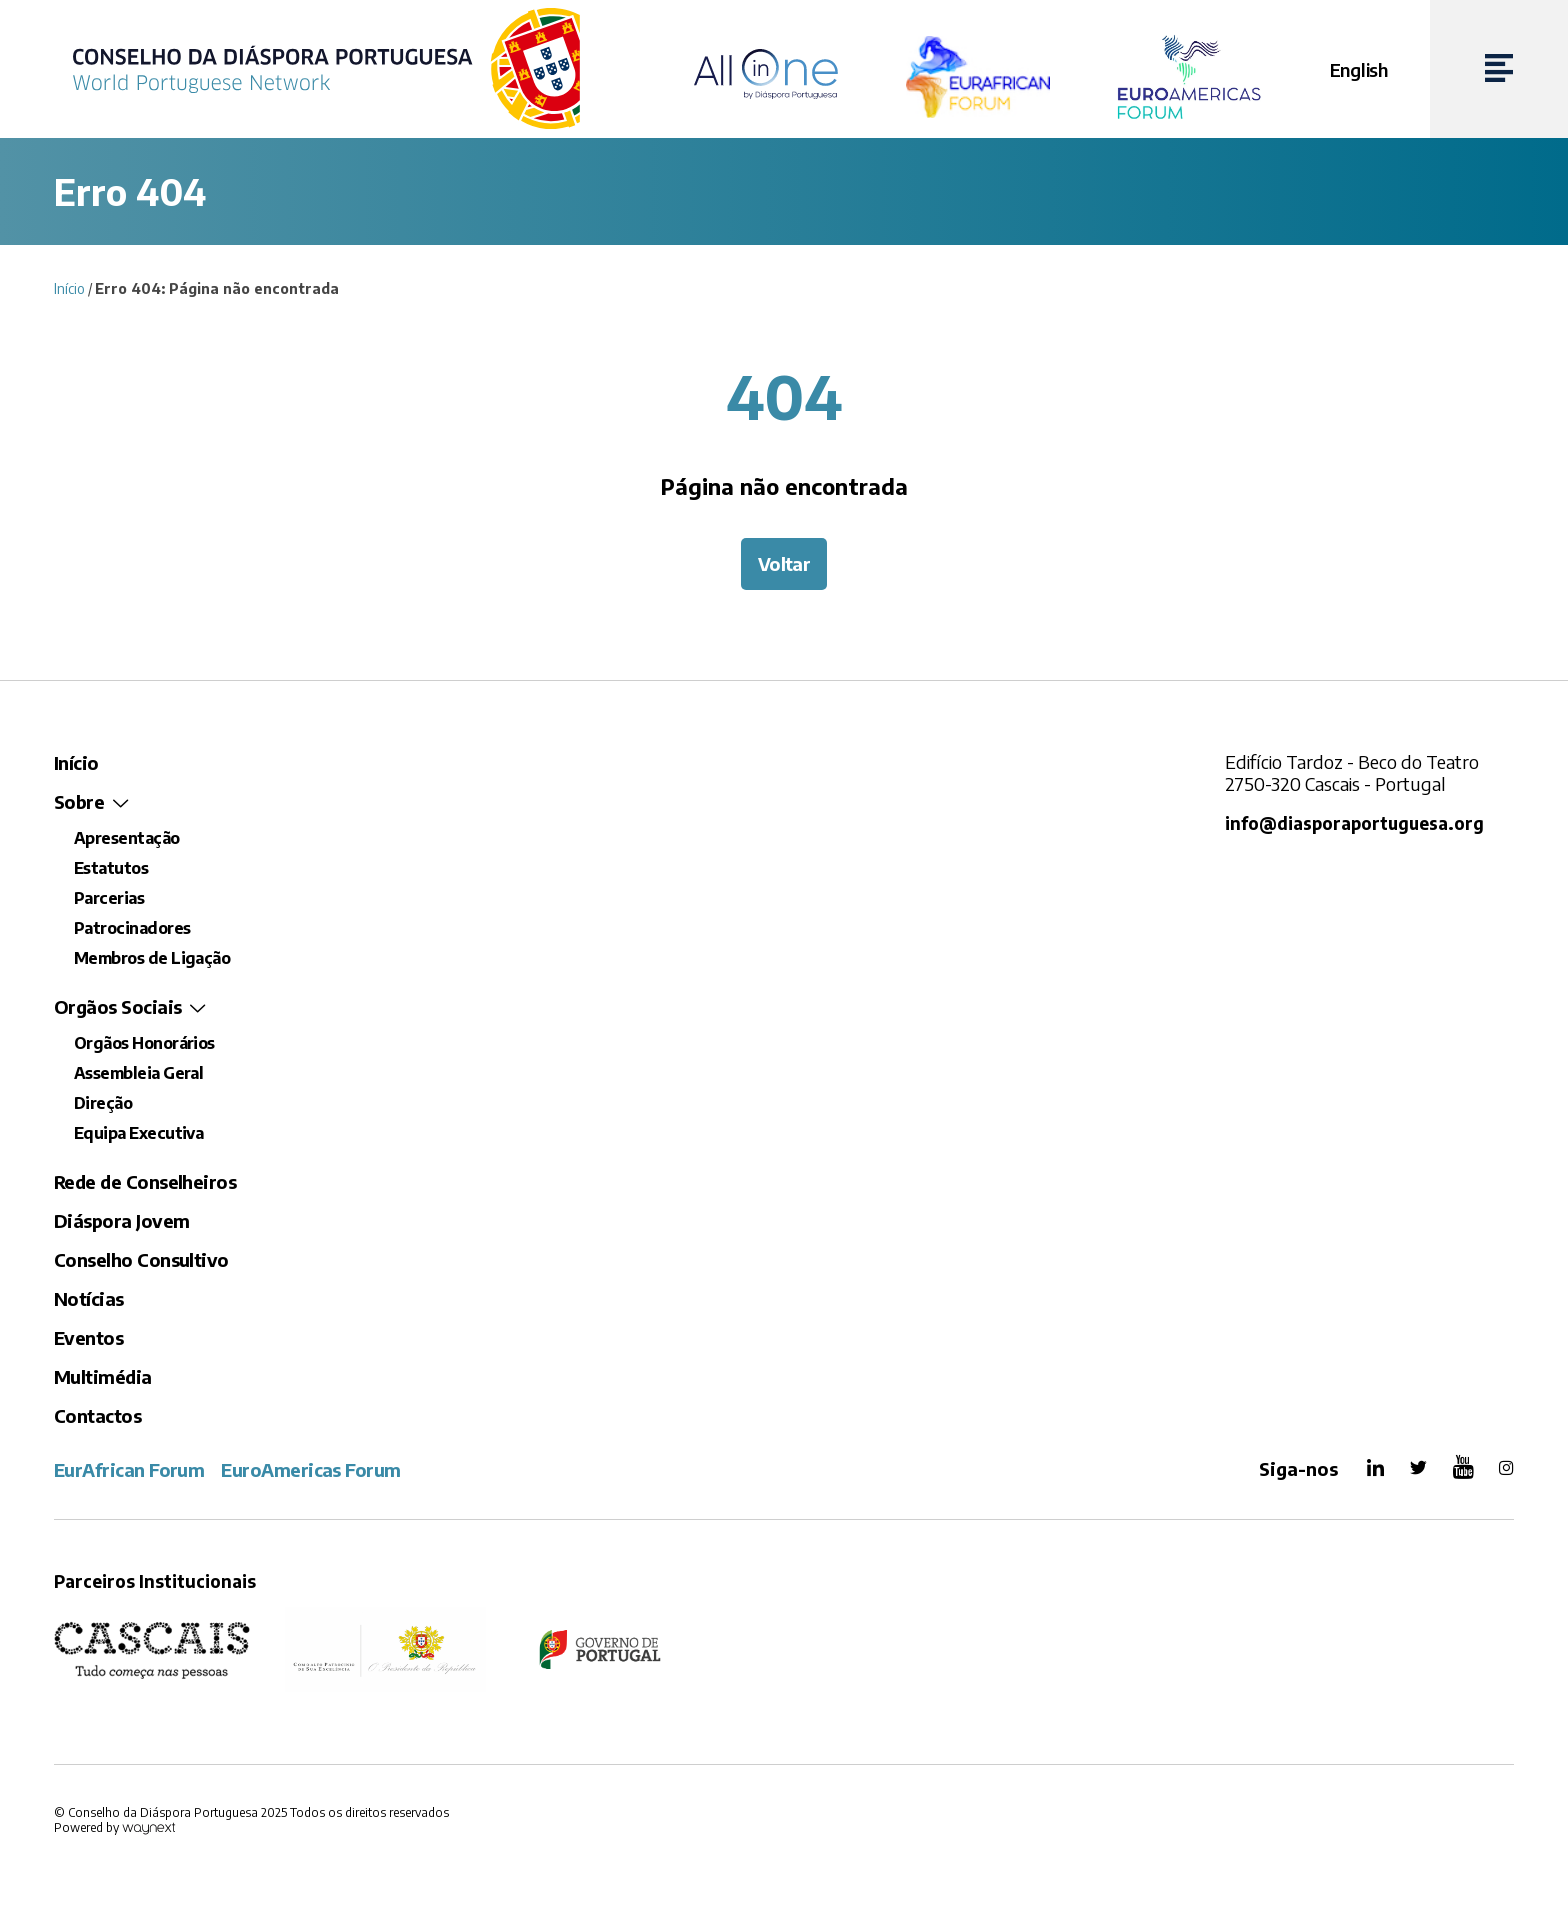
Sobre (79, 801)
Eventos (88, 1337)
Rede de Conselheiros (145, 1181)
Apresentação (127, 838)
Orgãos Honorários (144, 1043)
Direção (103, 1103)
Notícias (89, 1298)
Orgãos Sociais (117, 1006)
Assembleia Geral (138, 1073)
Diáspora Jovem (121, 1220)
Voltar (784, 563)
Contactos (97, 1415)
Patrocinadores (132, 928)
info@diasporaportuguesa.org (1354, 823)
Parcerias (109, 898)
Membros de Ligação (152, 958)
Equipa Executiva (138, 1133)
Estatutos (111, 868)
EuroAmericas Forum (310, 1469)
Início (69, 288)
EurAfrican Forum (129, 1469)
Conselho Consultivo (141, 1259)
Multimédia (103, 1376)
